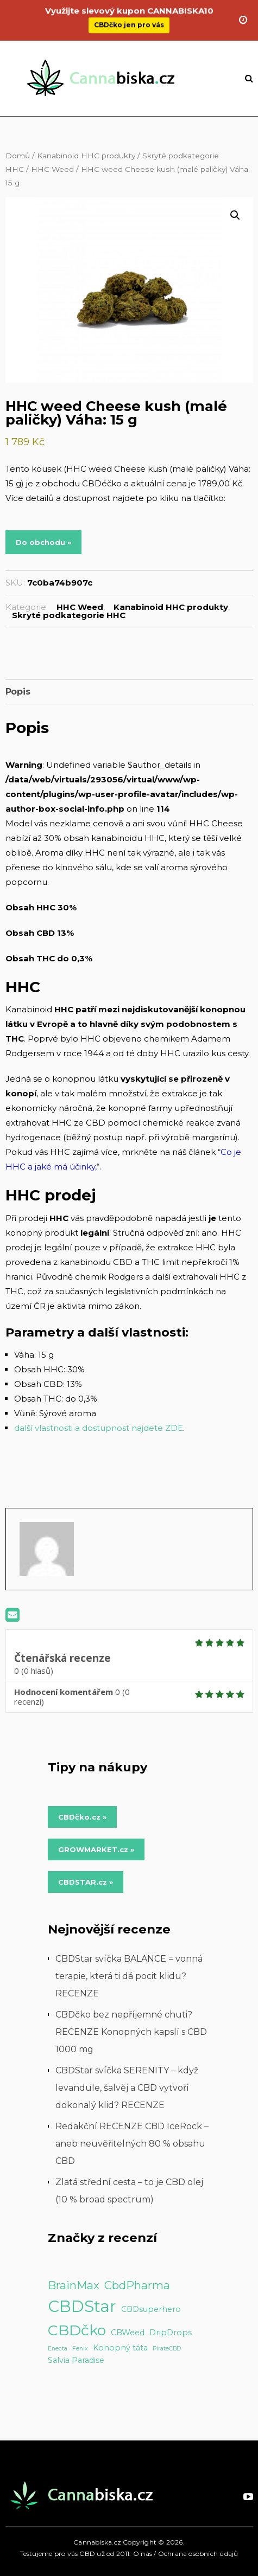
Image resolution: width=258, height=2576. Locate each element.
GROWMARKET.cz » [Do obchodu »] (96, 1849)
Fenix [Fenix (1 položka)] (80, 2348)
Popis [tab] (17, 691)
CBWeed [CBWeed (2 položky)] (127, 2332)
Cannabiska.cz (97, 2542)
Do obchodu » (43, 542)
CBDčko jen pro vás (129, 17)
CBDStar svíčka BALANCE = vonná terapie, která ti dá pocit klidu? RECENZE (129, 1976)
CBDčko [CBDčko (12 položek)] (77, 2330)
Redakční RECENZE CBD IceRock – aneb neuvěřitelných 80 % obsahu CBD (132, 2143)
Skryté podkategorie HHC (68, 615)
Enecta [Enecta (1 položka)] (57, 2348)
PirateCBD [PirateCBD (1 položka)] (167, 2348)
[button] (235, 215)
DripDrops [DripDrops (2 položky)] (170, 2332)
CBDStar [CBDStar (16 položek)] (82, 2306)
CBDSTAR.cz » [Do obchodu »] (85, 1882)
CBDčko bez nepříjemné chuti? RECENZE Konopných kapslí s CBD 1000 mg (131, 2031)
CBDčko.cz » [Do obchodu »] (82, 1817)
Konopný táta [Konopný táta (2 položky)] (120, 2348)
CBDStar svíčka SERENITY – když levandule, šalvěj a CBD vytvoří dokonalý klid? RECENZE (126, 2087)
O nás (142, 2553)
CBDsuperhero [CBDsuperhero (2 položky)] (151, 2309)
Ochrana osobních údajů (198, 2553)
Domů (17, 155)
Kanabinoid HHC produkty (86, 155)
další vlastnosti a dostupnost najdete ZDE (98, 1428)
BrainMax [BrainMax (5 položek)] (73, 2285)
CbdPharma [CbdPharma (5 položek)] (137, 2285)
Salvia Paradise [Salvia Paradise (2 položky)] (76, 2360)
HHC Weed (52, 169)
